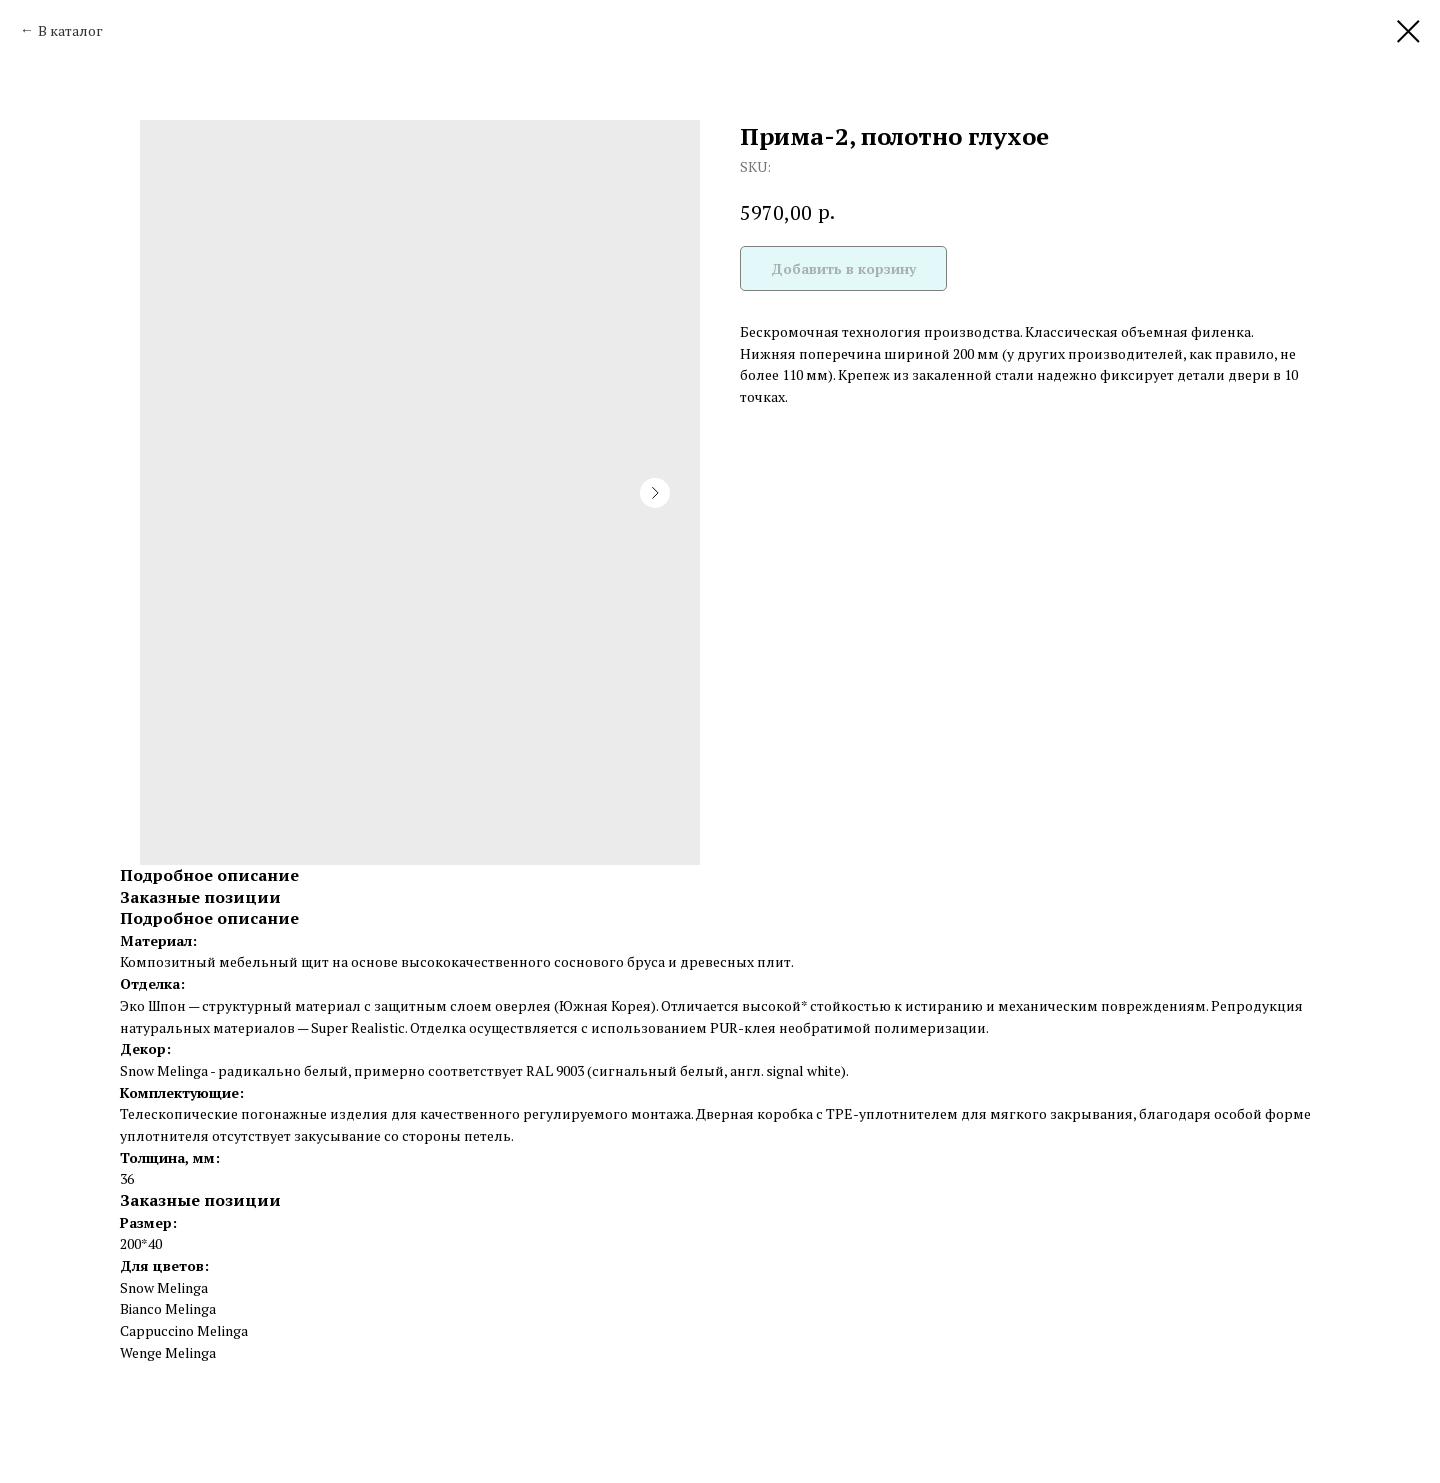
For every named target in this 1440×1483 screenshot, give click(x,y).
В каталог (70, 30)
